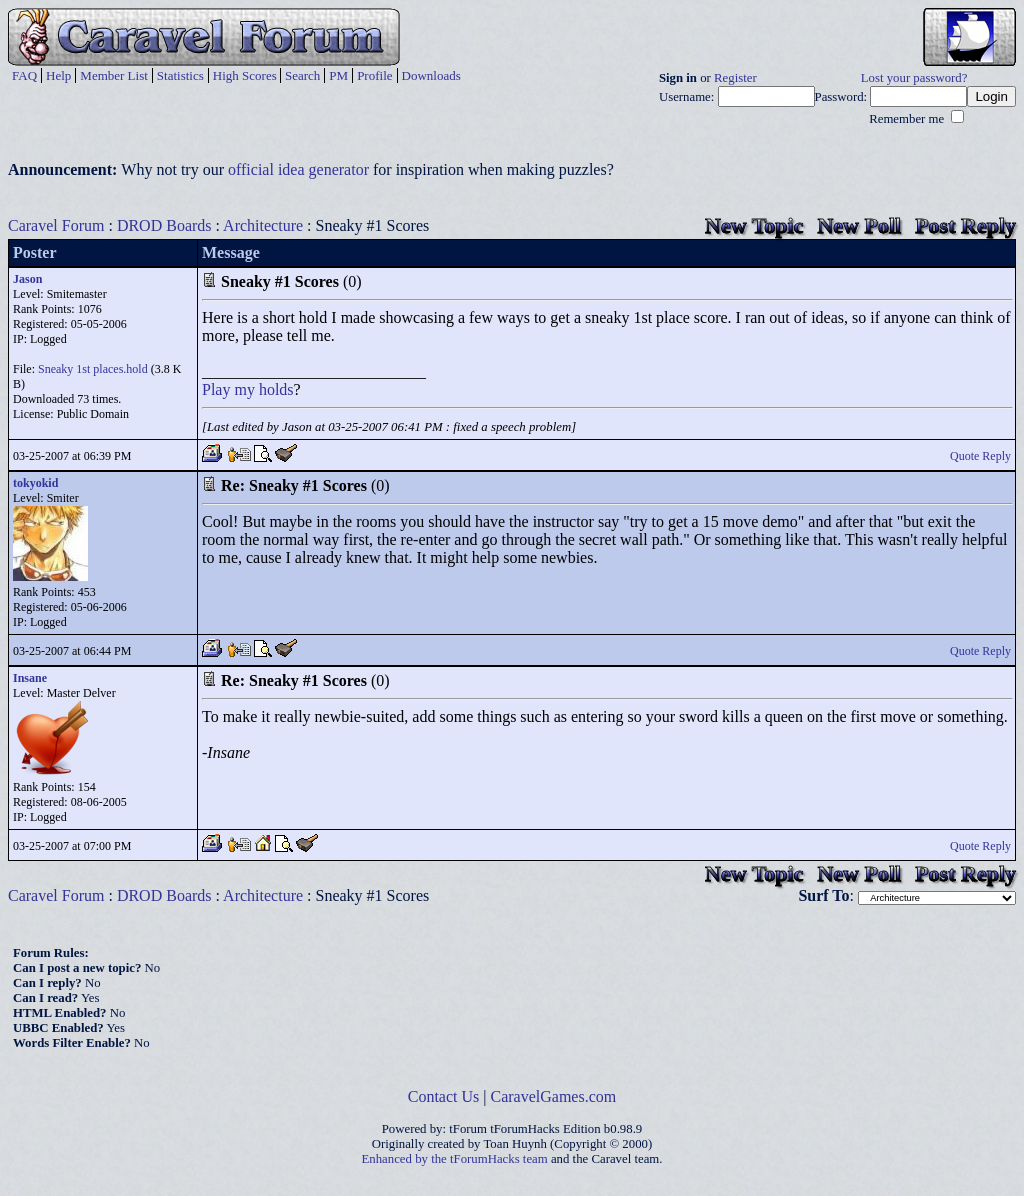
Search (302, 75)
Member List (114, 75)
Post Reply (965, 225)
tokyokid (35, 483)
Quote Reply (980, 456)
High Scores (245, 75)
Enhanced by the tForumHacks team (455, 1159)
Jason (27, 279)
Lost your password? (914, 78)
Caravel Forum (56, 225)
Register (735, 78)
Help (58, 75)
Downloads (431, 75)
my (244, 389)
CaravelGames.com (554, 1096)
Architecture (263, 225)
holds (276, 389)
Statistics (180, 75)
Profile (374, 75)
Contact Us (444, 1096)
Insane (30, 678)
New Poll (859, 225)
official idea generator (298, 169)
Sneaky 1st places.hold (93, 369)
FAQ (24, 75)
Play (216, 389)
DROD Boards (164, 225)
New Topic (754, 225)
